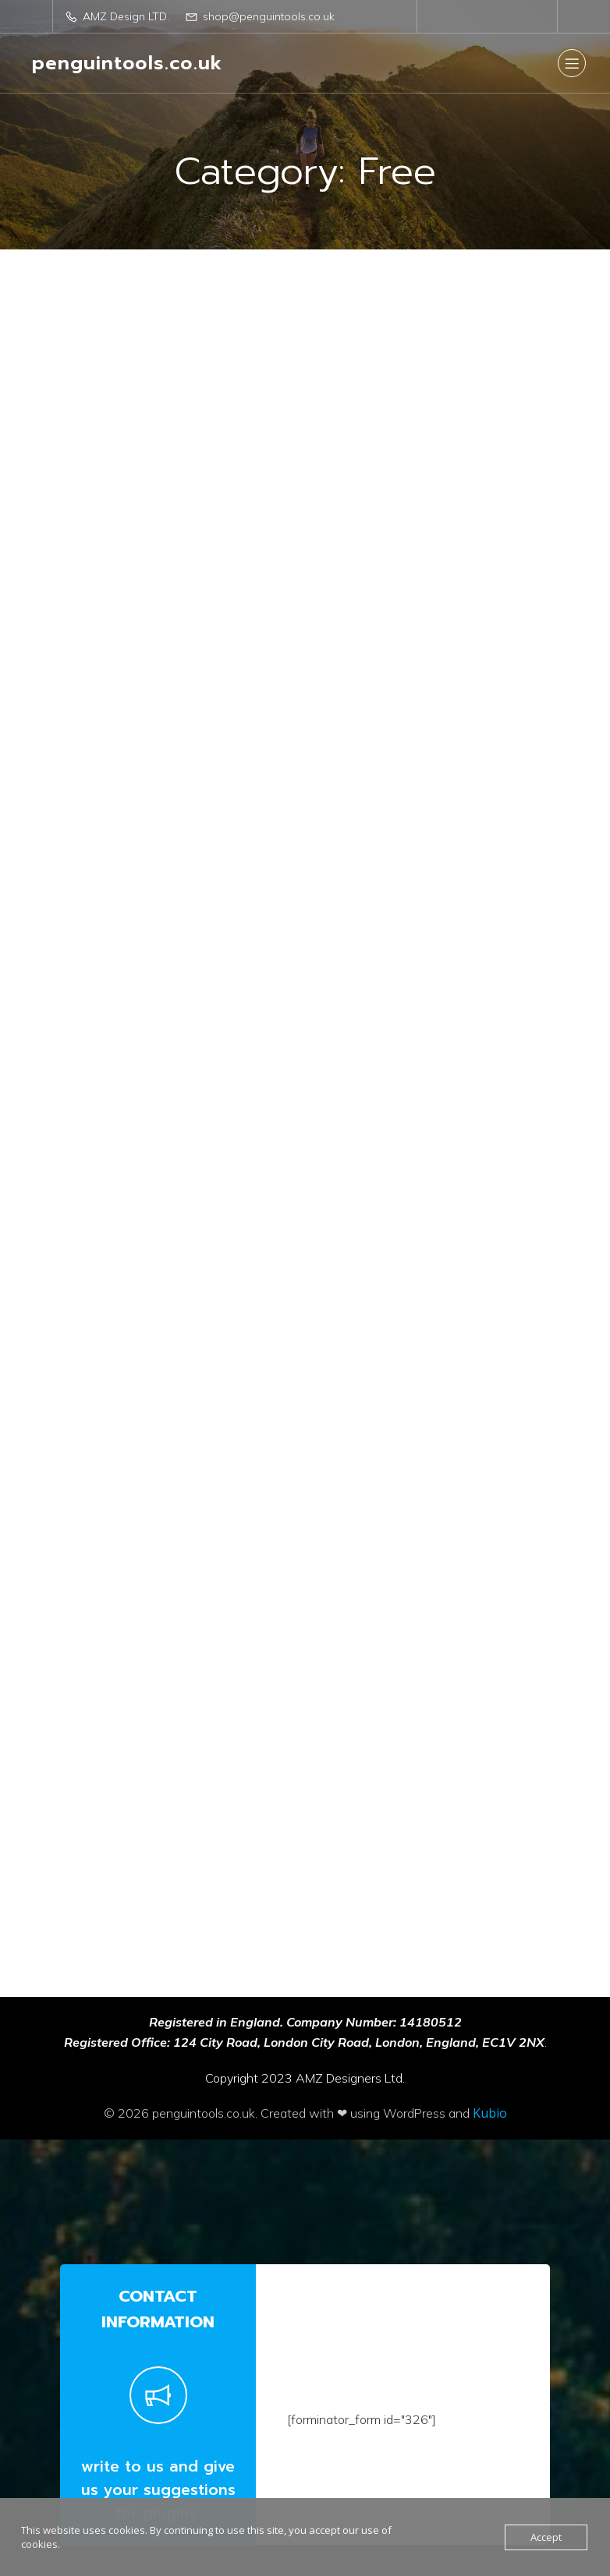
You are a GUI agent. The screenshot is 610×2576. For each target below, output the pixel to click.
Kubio (490, 2019)
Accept (546, 2537)
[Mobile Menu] (572, 63)
